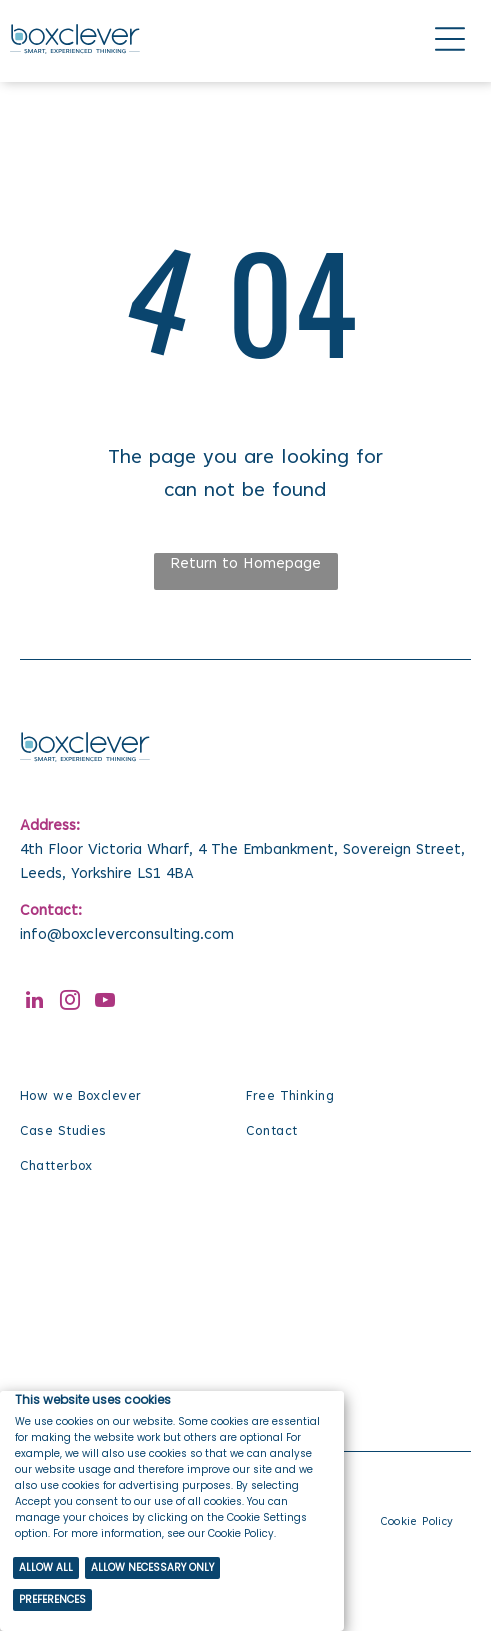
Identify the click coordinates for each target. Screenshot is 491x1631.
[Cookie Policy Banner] (172, 1511)
